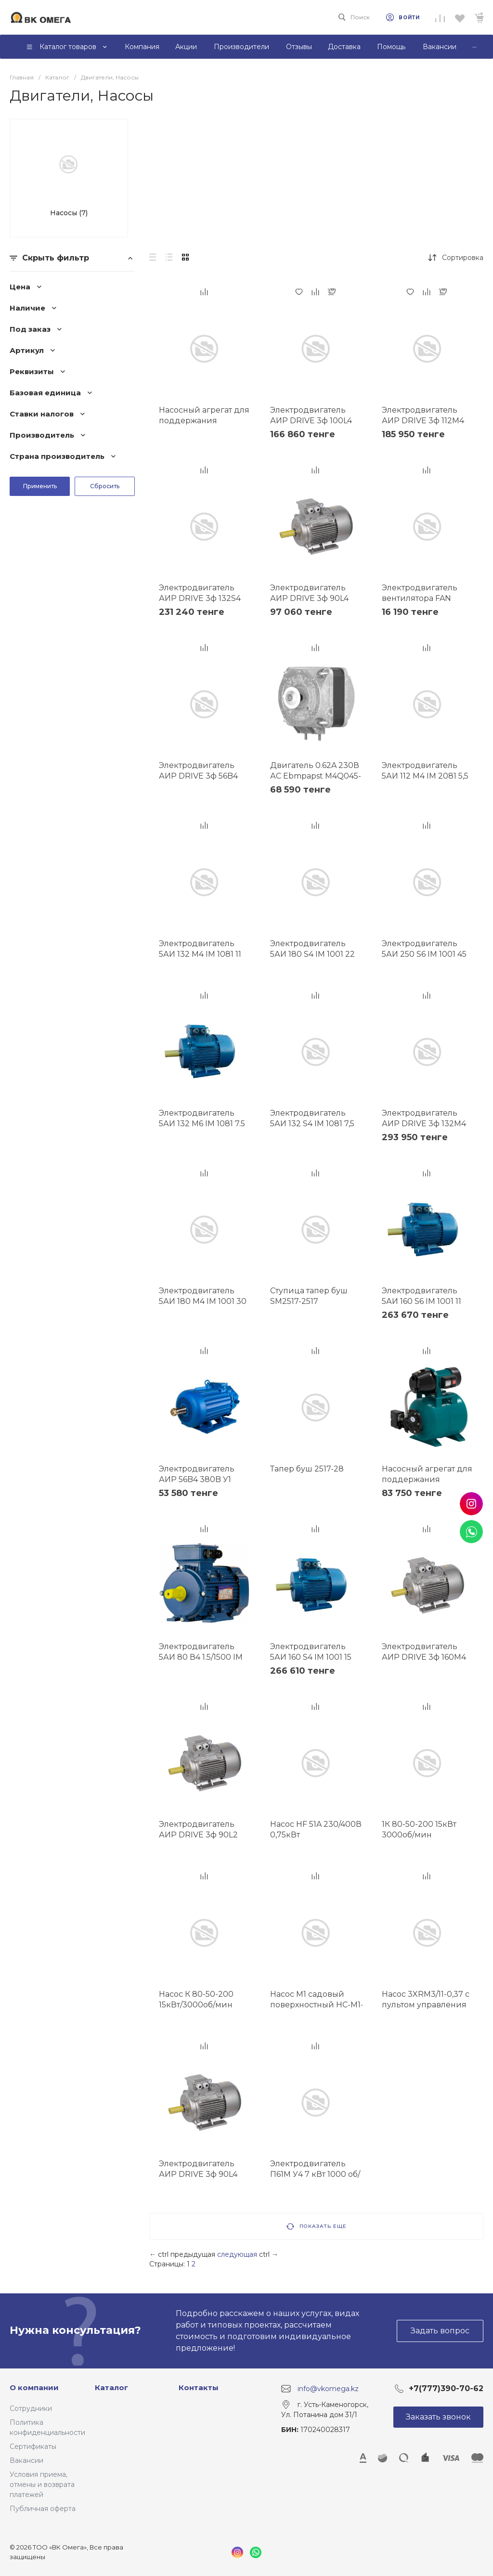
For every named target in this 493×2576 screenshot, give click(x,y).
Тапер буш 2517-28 (307, 1468)
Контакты (199, 2387)
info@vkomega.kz (328, 2388)
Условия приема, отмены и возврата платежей (42, 2484)
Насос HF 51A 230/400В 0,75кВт (316, 1829)
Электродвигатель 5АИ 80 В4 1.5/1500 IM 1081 (201, 1657)
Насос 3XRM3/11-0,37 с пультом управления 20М (425, 2005)
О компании (34, 2387)
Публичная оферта (43, 2508)
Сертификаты (33, 2446)
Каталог (111, 2387)
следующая (237, 2254)
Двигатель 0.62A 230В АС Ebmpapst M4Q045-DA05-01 (315, 776)
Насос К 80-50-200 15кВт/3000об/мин (196, 1999)
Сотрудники (31, 2408)
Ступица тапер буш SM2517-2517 (309, 1296)
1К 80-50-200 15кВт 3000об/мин (419, 1829)
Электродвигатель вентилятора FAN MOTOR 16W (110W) (420, 598)
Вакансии (26, 2460)
